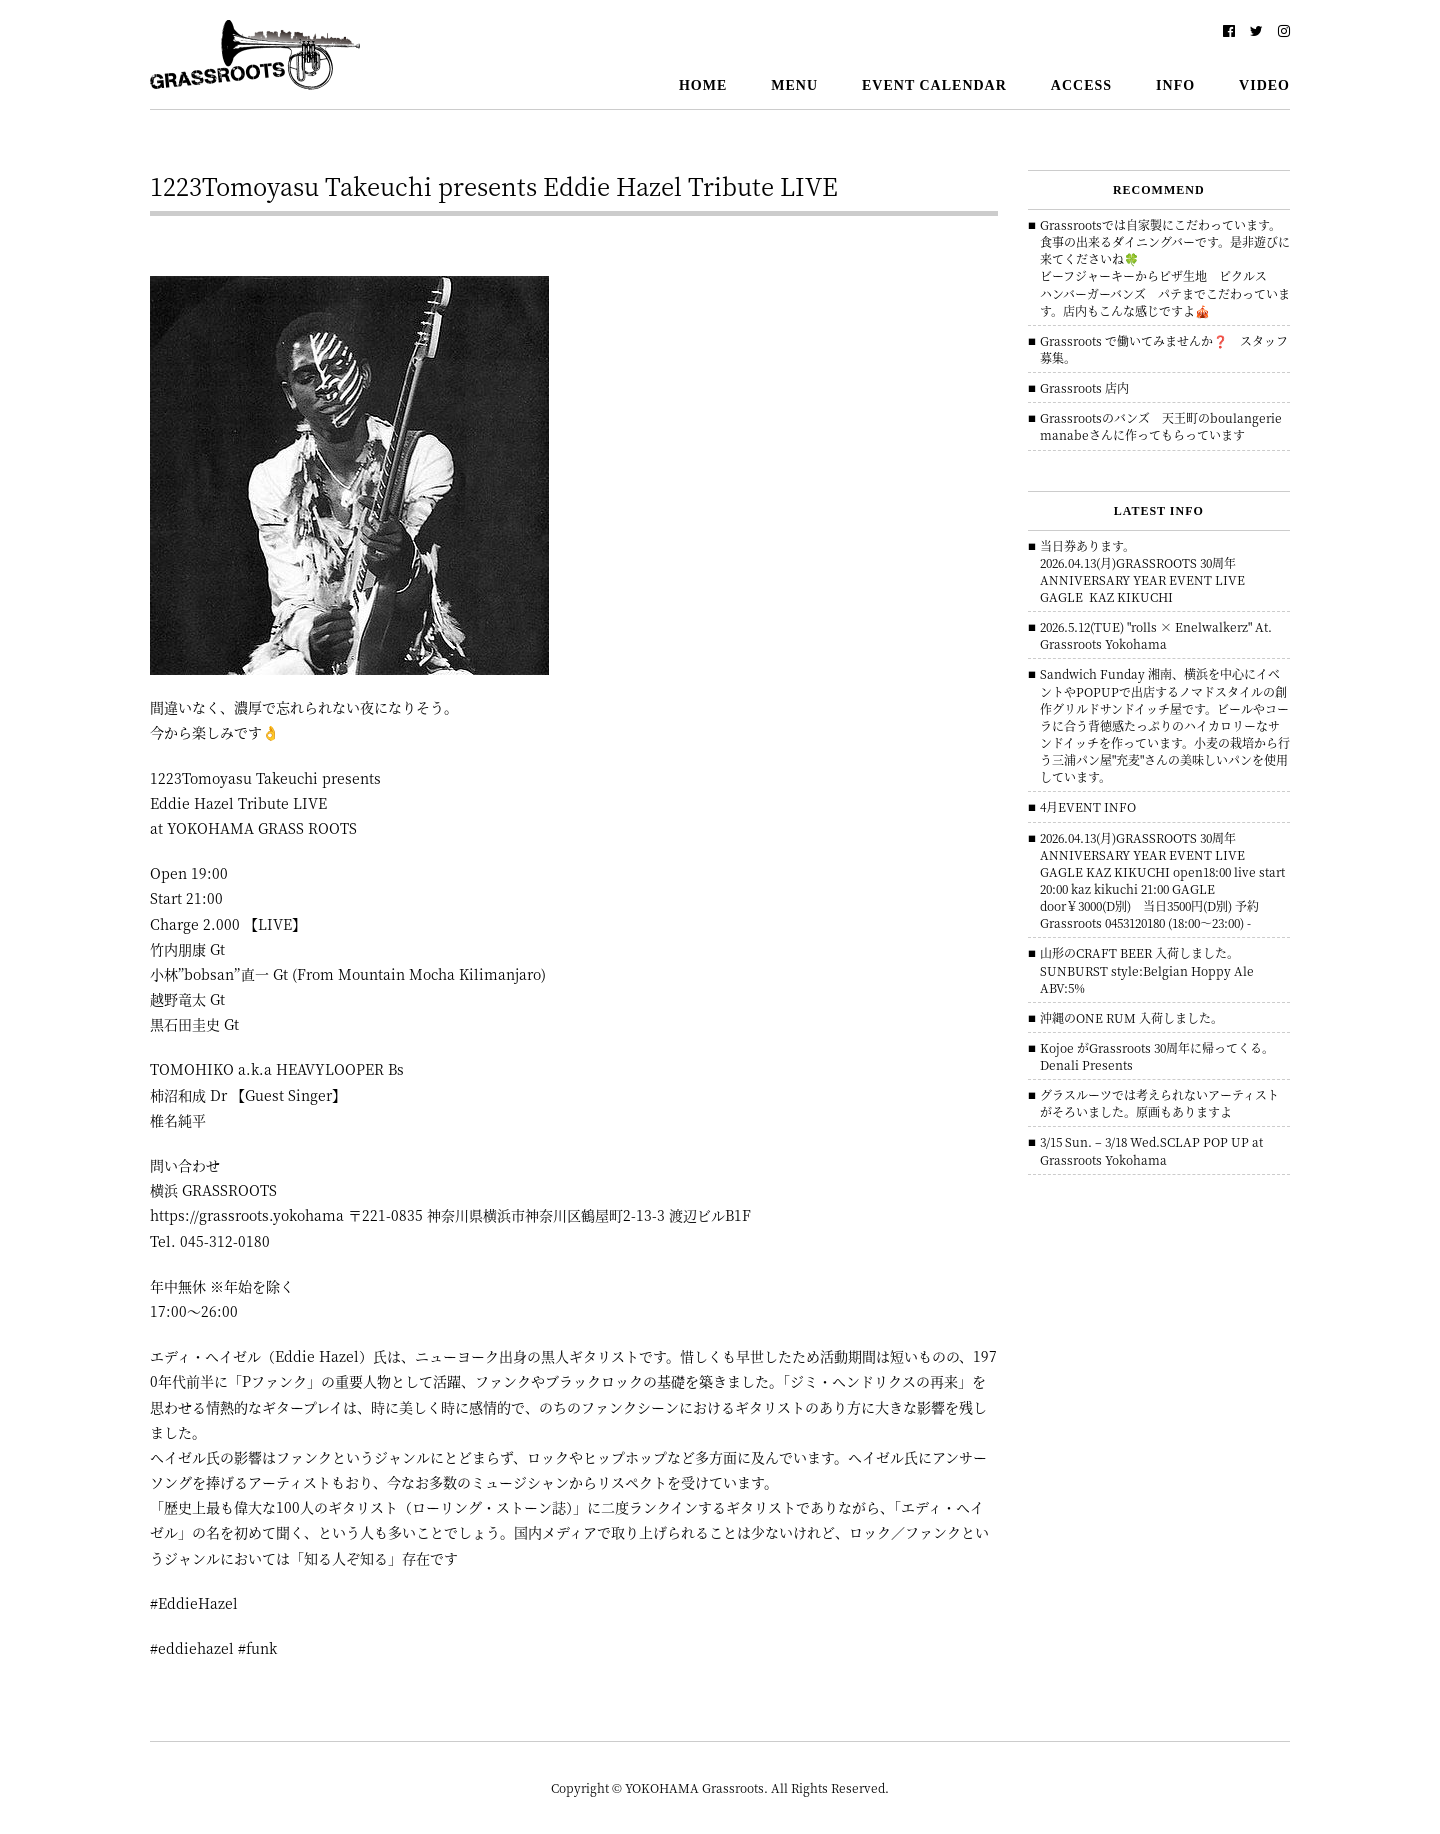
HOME (703, 85)
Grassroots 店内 (1084, 387)
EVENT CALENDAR (934, 85)
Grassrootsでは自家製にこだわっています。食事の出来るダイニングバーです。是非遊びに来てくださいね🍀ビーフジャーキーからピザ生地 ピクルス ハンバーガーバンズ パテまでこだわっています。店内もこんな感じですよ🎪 (1165, 267)
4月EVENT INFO (1088, 806)
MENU (794, 85)
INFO (1175, 85)
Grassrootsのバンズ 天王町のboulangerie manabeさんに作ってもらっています (1167, 426)
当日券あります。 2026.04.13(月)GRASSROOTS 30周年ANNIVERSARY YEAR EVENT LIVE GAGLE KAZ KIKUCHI (1142, 571)
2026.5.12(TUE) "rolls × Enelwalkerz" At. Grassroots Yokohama (1156, 635)
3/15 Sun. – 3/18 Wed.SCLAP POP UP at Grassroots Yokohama (1151, 1150)
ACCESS (1081, 85)
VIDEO (1264, 85)
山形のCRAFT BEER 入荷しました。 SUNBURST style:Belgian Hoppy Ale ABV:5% (1147, 969)
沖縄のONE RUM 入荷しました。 (1131, 1017)
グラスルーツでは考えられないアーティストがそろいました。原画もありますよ (1159, 1103)
